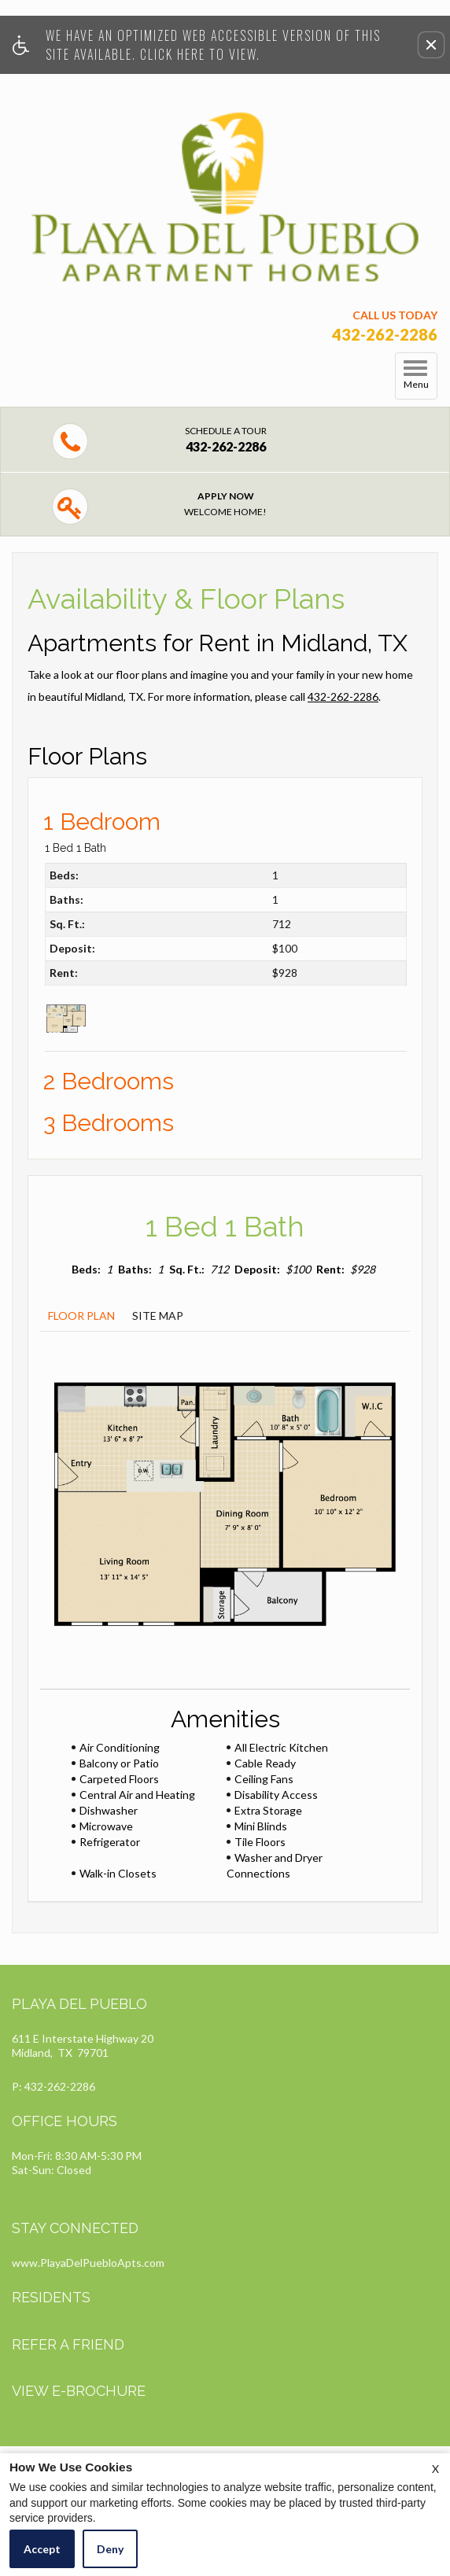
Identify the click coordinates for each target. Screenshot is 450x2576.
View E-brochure (79, 2391)
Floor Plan (81, 1315)
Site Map (157, 1315)
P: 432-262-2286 (53, 2086)
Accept (42, 2549)
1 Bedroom (101, 821)
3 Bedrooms (108, 1123)
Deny (110, 2549)
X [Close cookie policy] (435, 2468)
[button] (431, 44)
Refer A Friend (68, 2344)
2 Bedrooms (108, 1081)
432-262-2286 (343, 696)
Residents (51, 2297)
